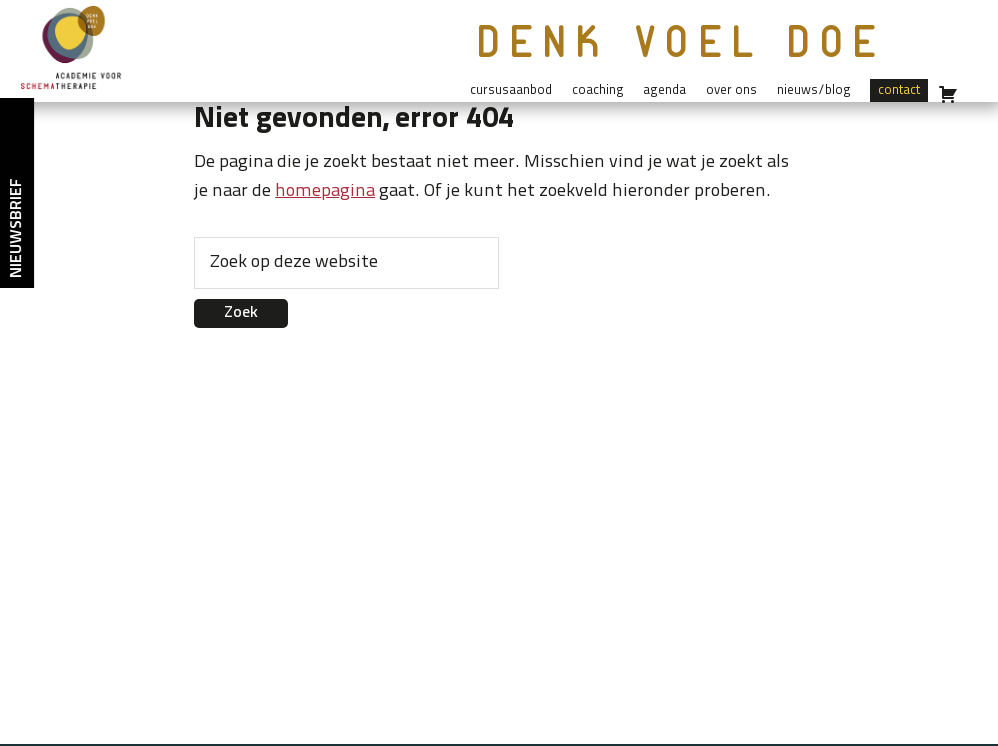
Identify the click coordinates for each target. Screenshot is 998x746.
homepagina (325, 191)
